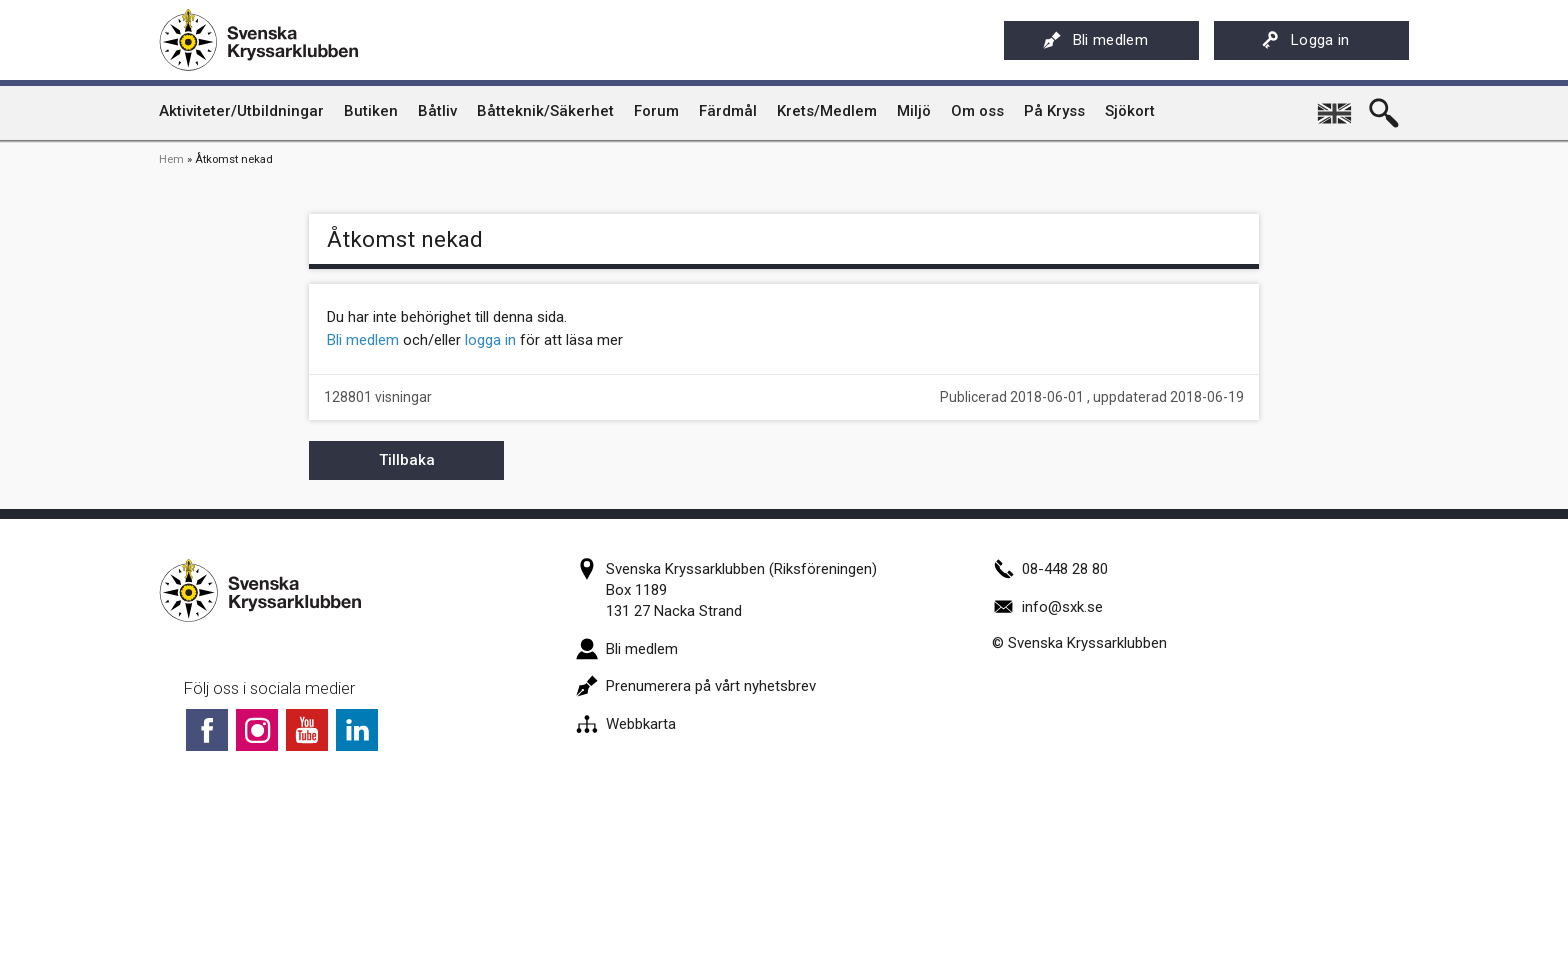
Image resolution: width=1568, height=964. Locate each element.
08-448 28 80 (1050, 569)
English (1336, 106)
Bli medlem (1095, 40)
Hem (171, 159)
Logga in (1305, 40)
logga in (490, 340)
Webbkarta (626, 724)
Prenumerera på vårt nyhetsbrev (696, 686)
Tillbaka (407, 460)
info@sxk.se (1047, 607)
